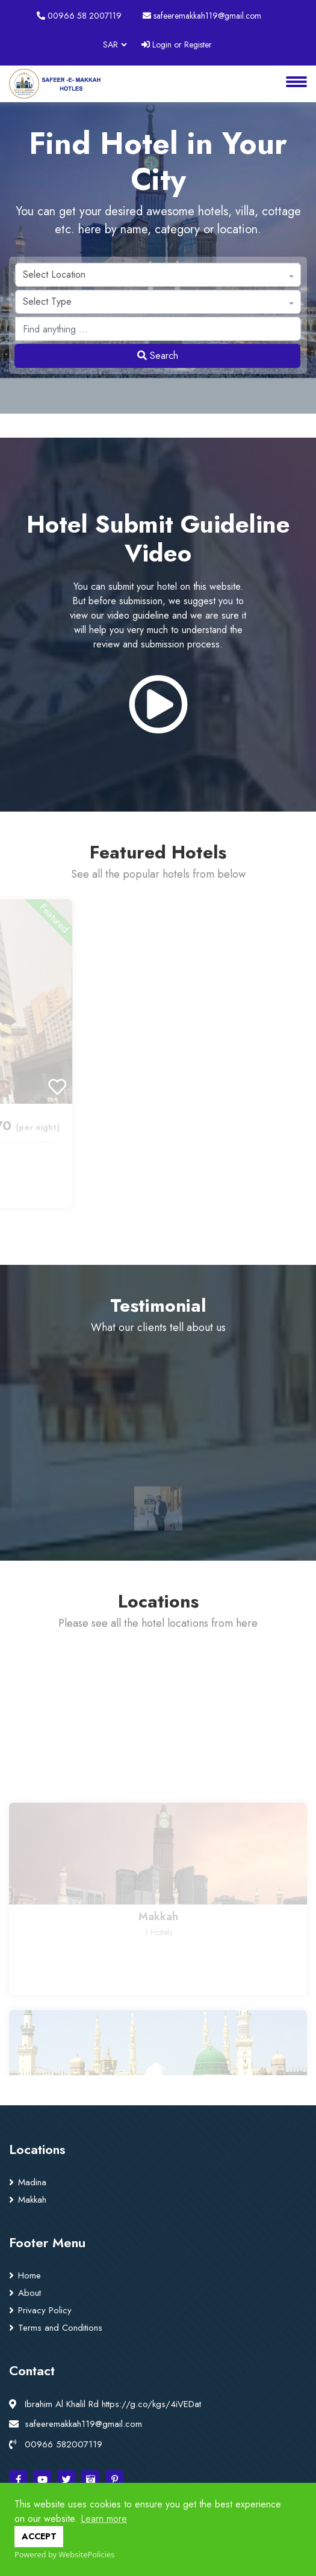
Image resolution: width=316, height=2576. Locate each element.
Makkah (32, 2199)
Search (157, 356)
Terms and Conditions (60, 2327)
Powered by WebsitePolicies (64, 2554)
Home (29, 2275)
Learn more (104, 2519)
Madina (32, 2182)
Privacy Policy (45, 2310)
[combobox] (158, 275)
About (29, 2292)
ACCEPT (39, 2536)
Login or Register (176, 44)
